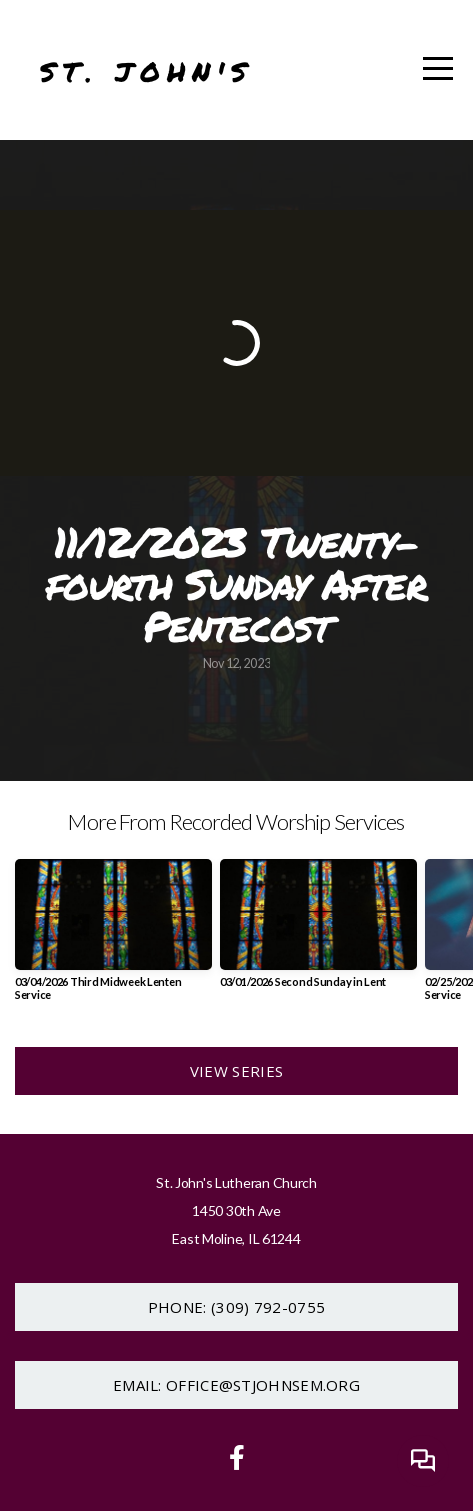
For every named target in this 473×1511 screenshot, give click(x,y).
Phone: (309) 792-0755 (236, 1307)
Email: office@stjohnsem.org (236, 1385)
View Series (236, 1071)
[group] (113, 938)
